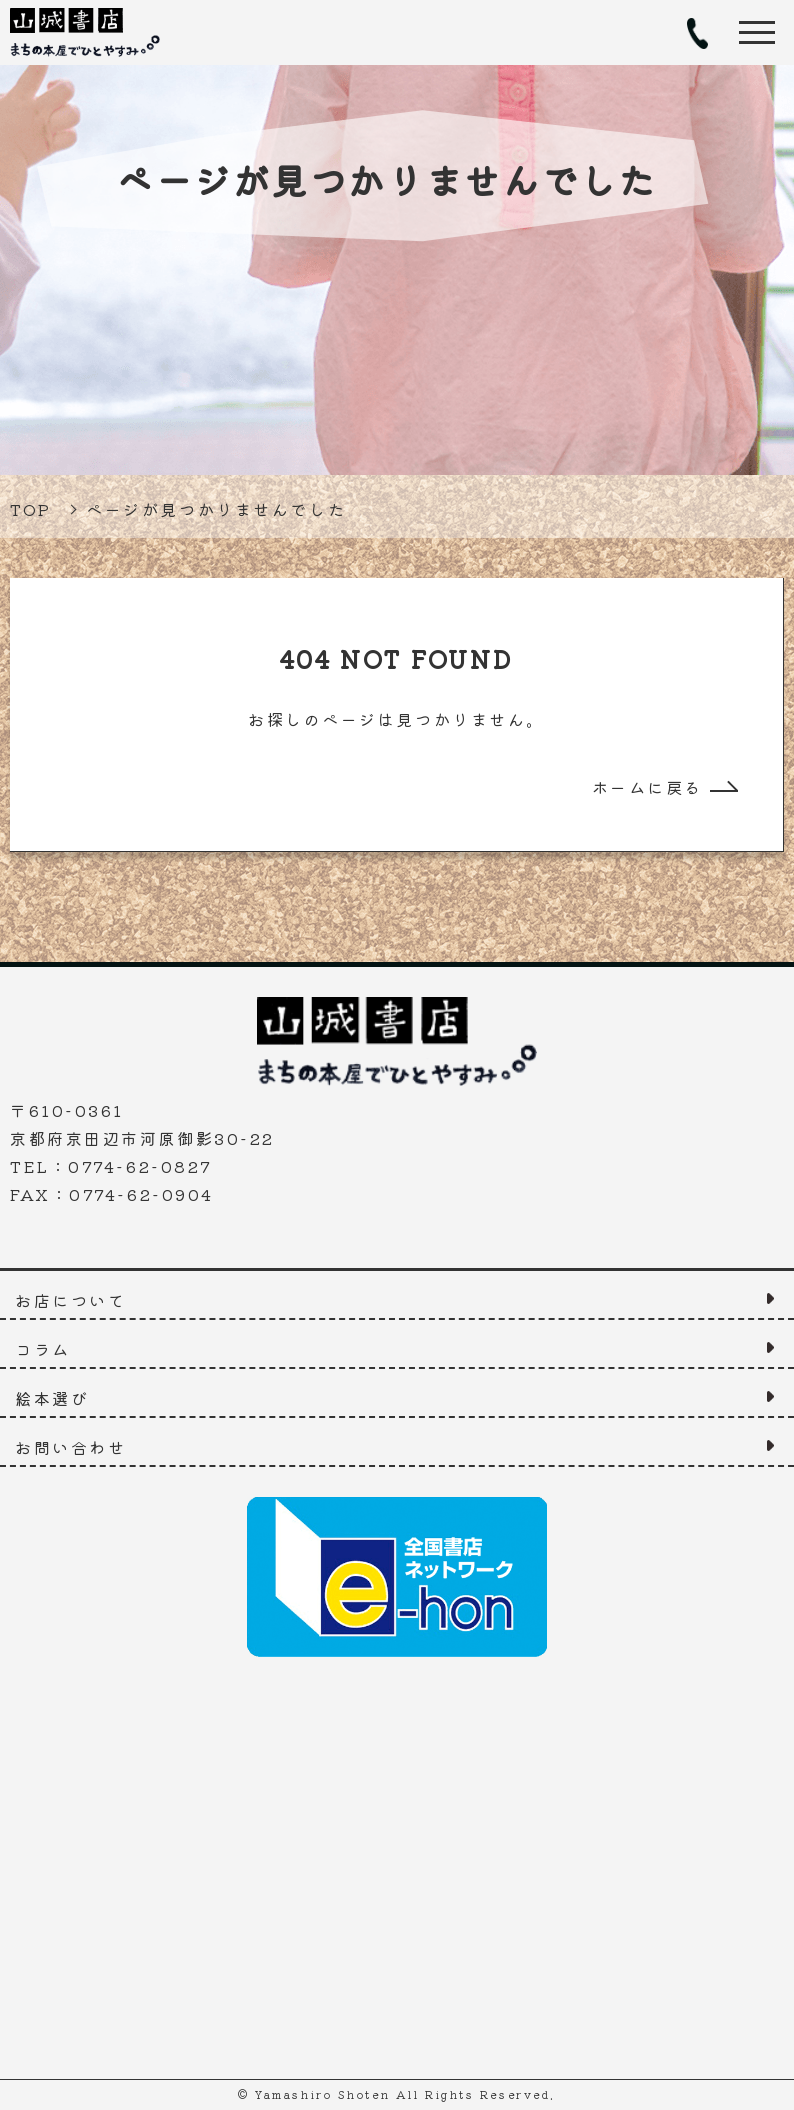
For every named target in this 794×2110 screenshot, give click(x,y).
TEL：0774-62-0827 (696, 32)
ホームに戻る (647, 787)
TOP (31, 509)
